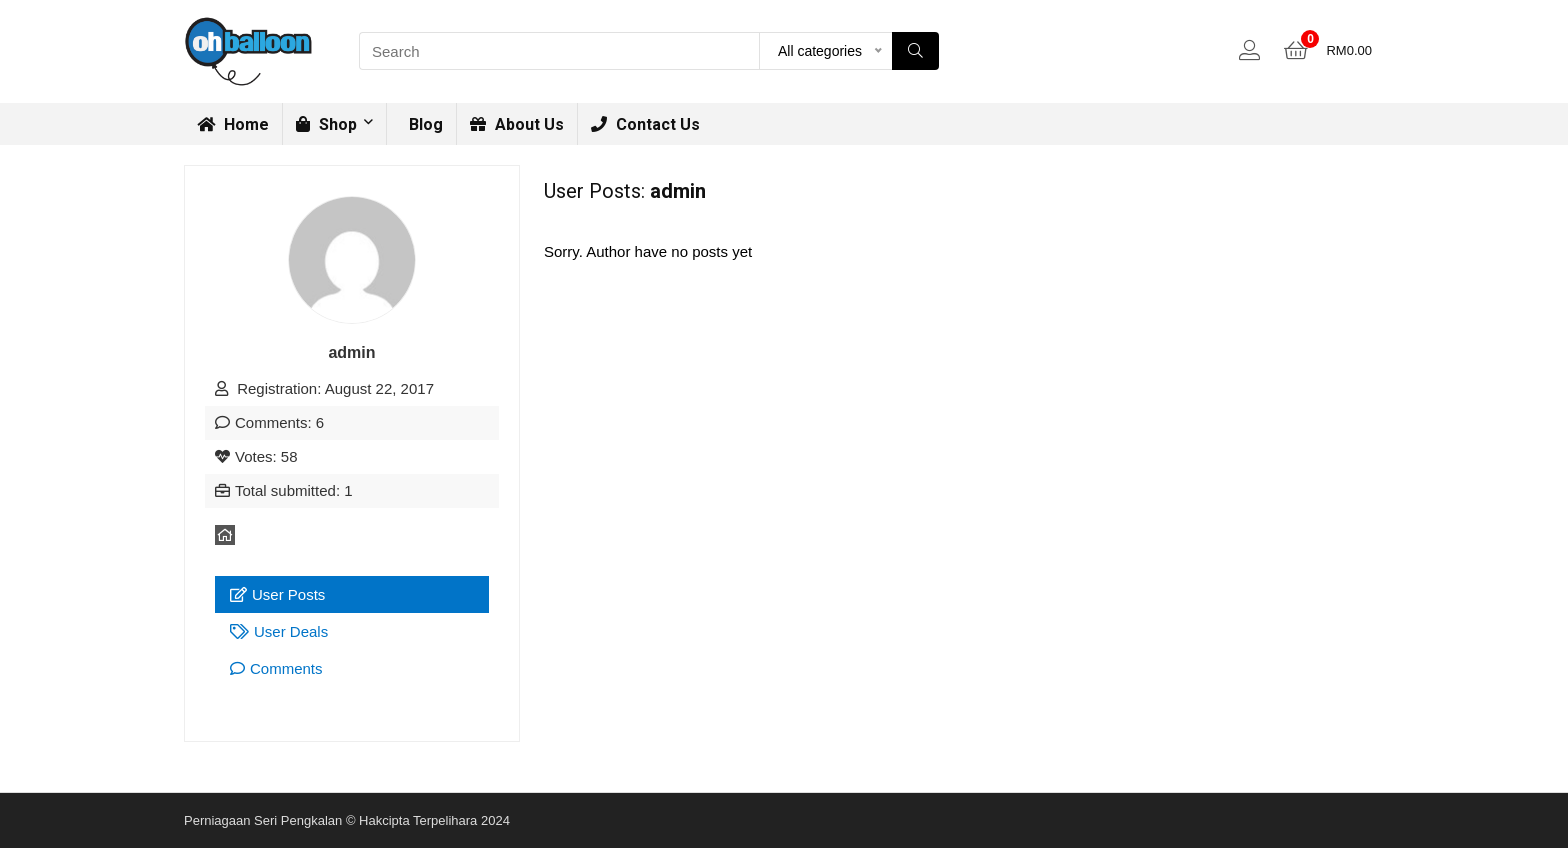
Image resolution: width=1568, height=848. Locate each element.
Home (233, 124)
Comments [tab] (276, 668)
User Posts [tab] (277, 594)
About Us (517, 124)
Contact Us (645, 124)
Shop (326, 124)
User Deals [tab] (279, 631)
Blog (424, 124)
